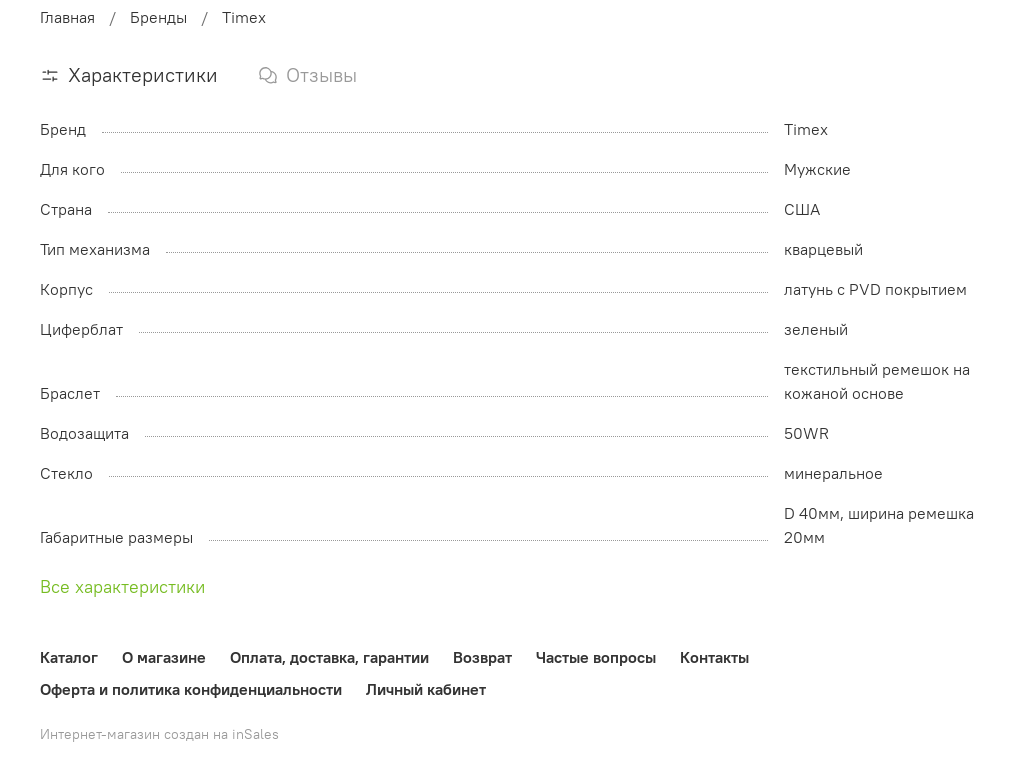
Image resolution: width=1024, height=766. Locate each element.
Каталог (69, 657)
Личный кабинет (426, 689)
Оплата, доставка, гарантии (329, 657)
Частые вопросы (596, 657)
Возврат (482, 657)
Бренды (158, 17)
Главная (67, 17)
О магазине (164, 657)
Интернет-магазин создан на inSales (159, 734)
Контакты (714, 657)
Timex (244, 17)
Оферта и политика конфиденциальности (191, 689)
